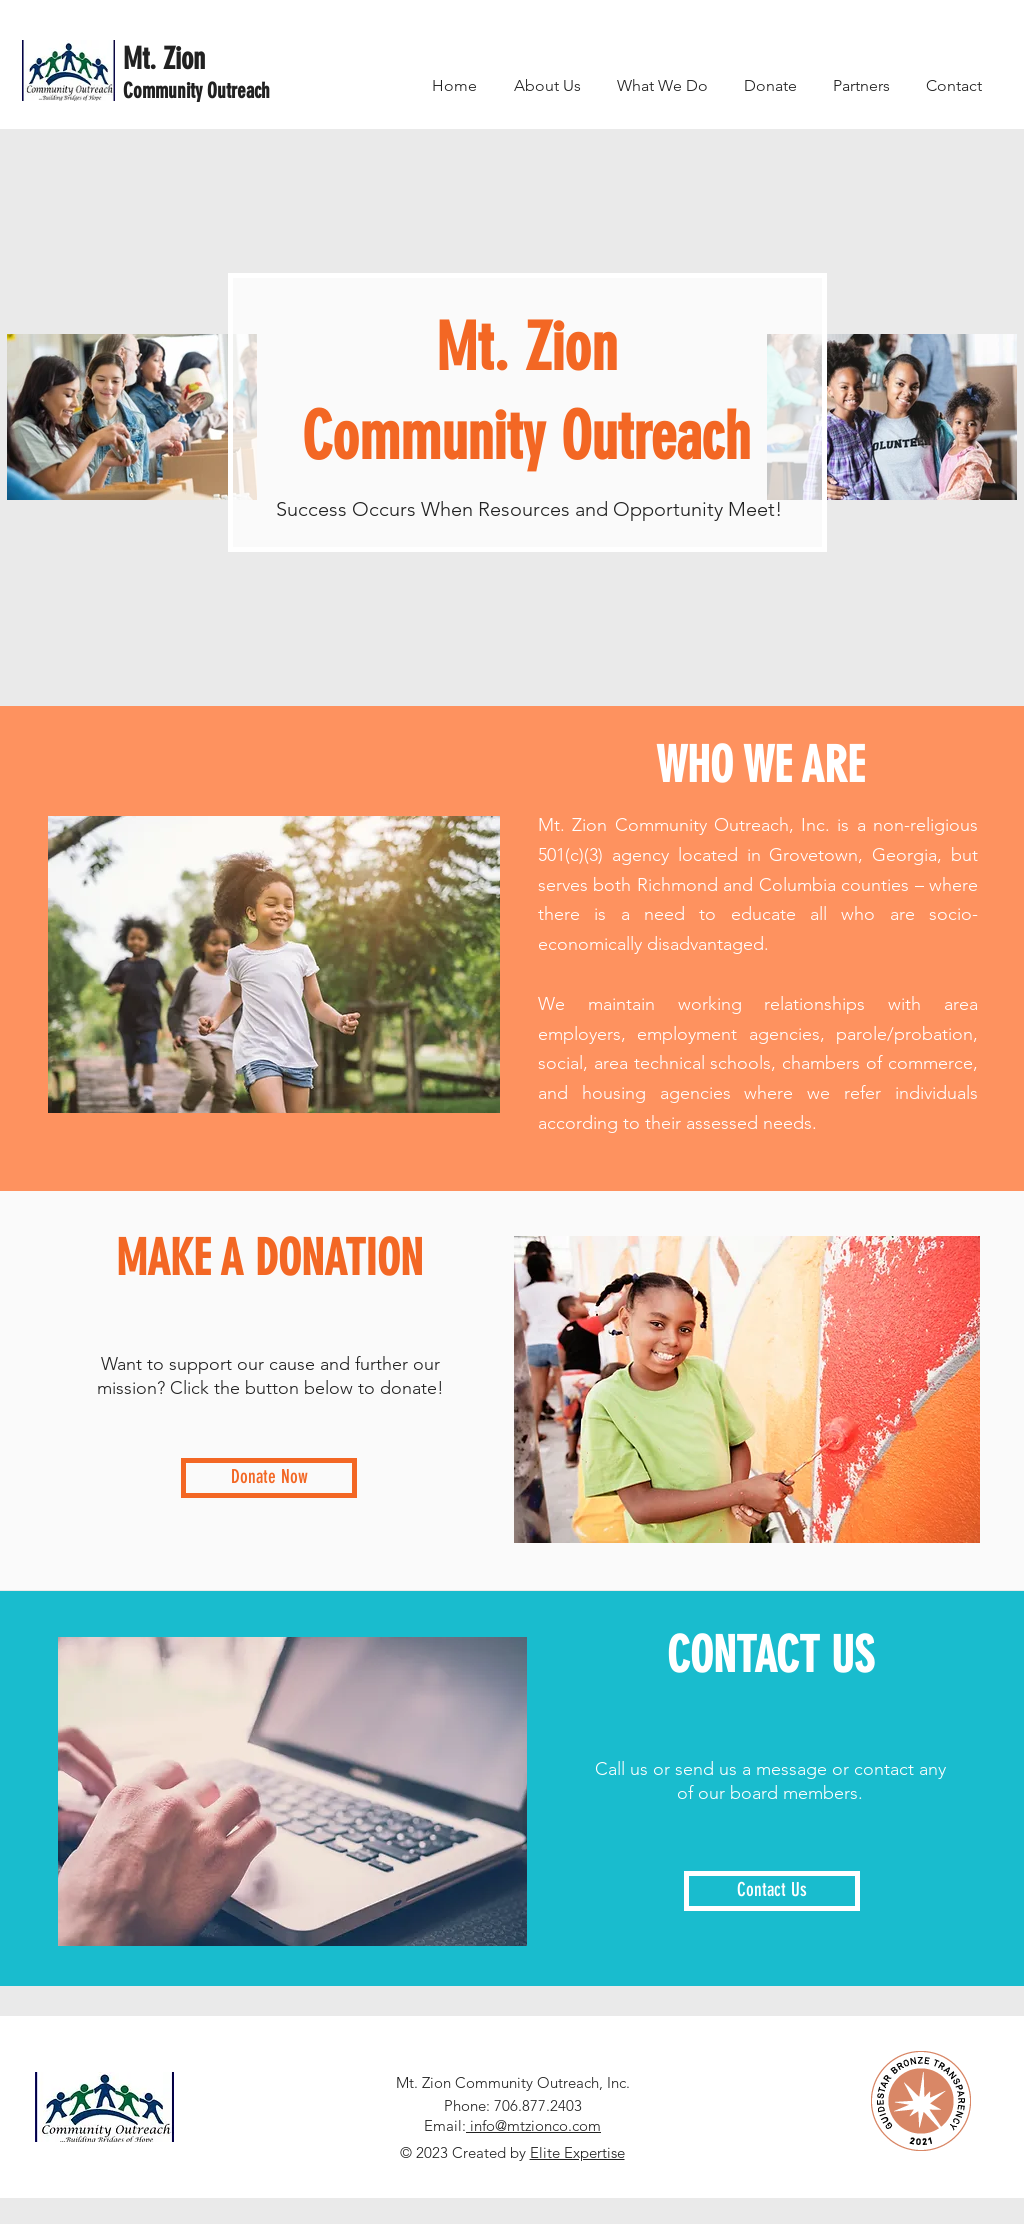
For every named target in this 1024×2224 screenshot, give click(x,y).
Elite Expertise (577, 2152)
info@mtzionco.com (533, 2125)
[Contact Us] (772, 1891)
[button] (662, 85)
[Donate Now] (269, 1478)
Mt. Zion (164, 59)
